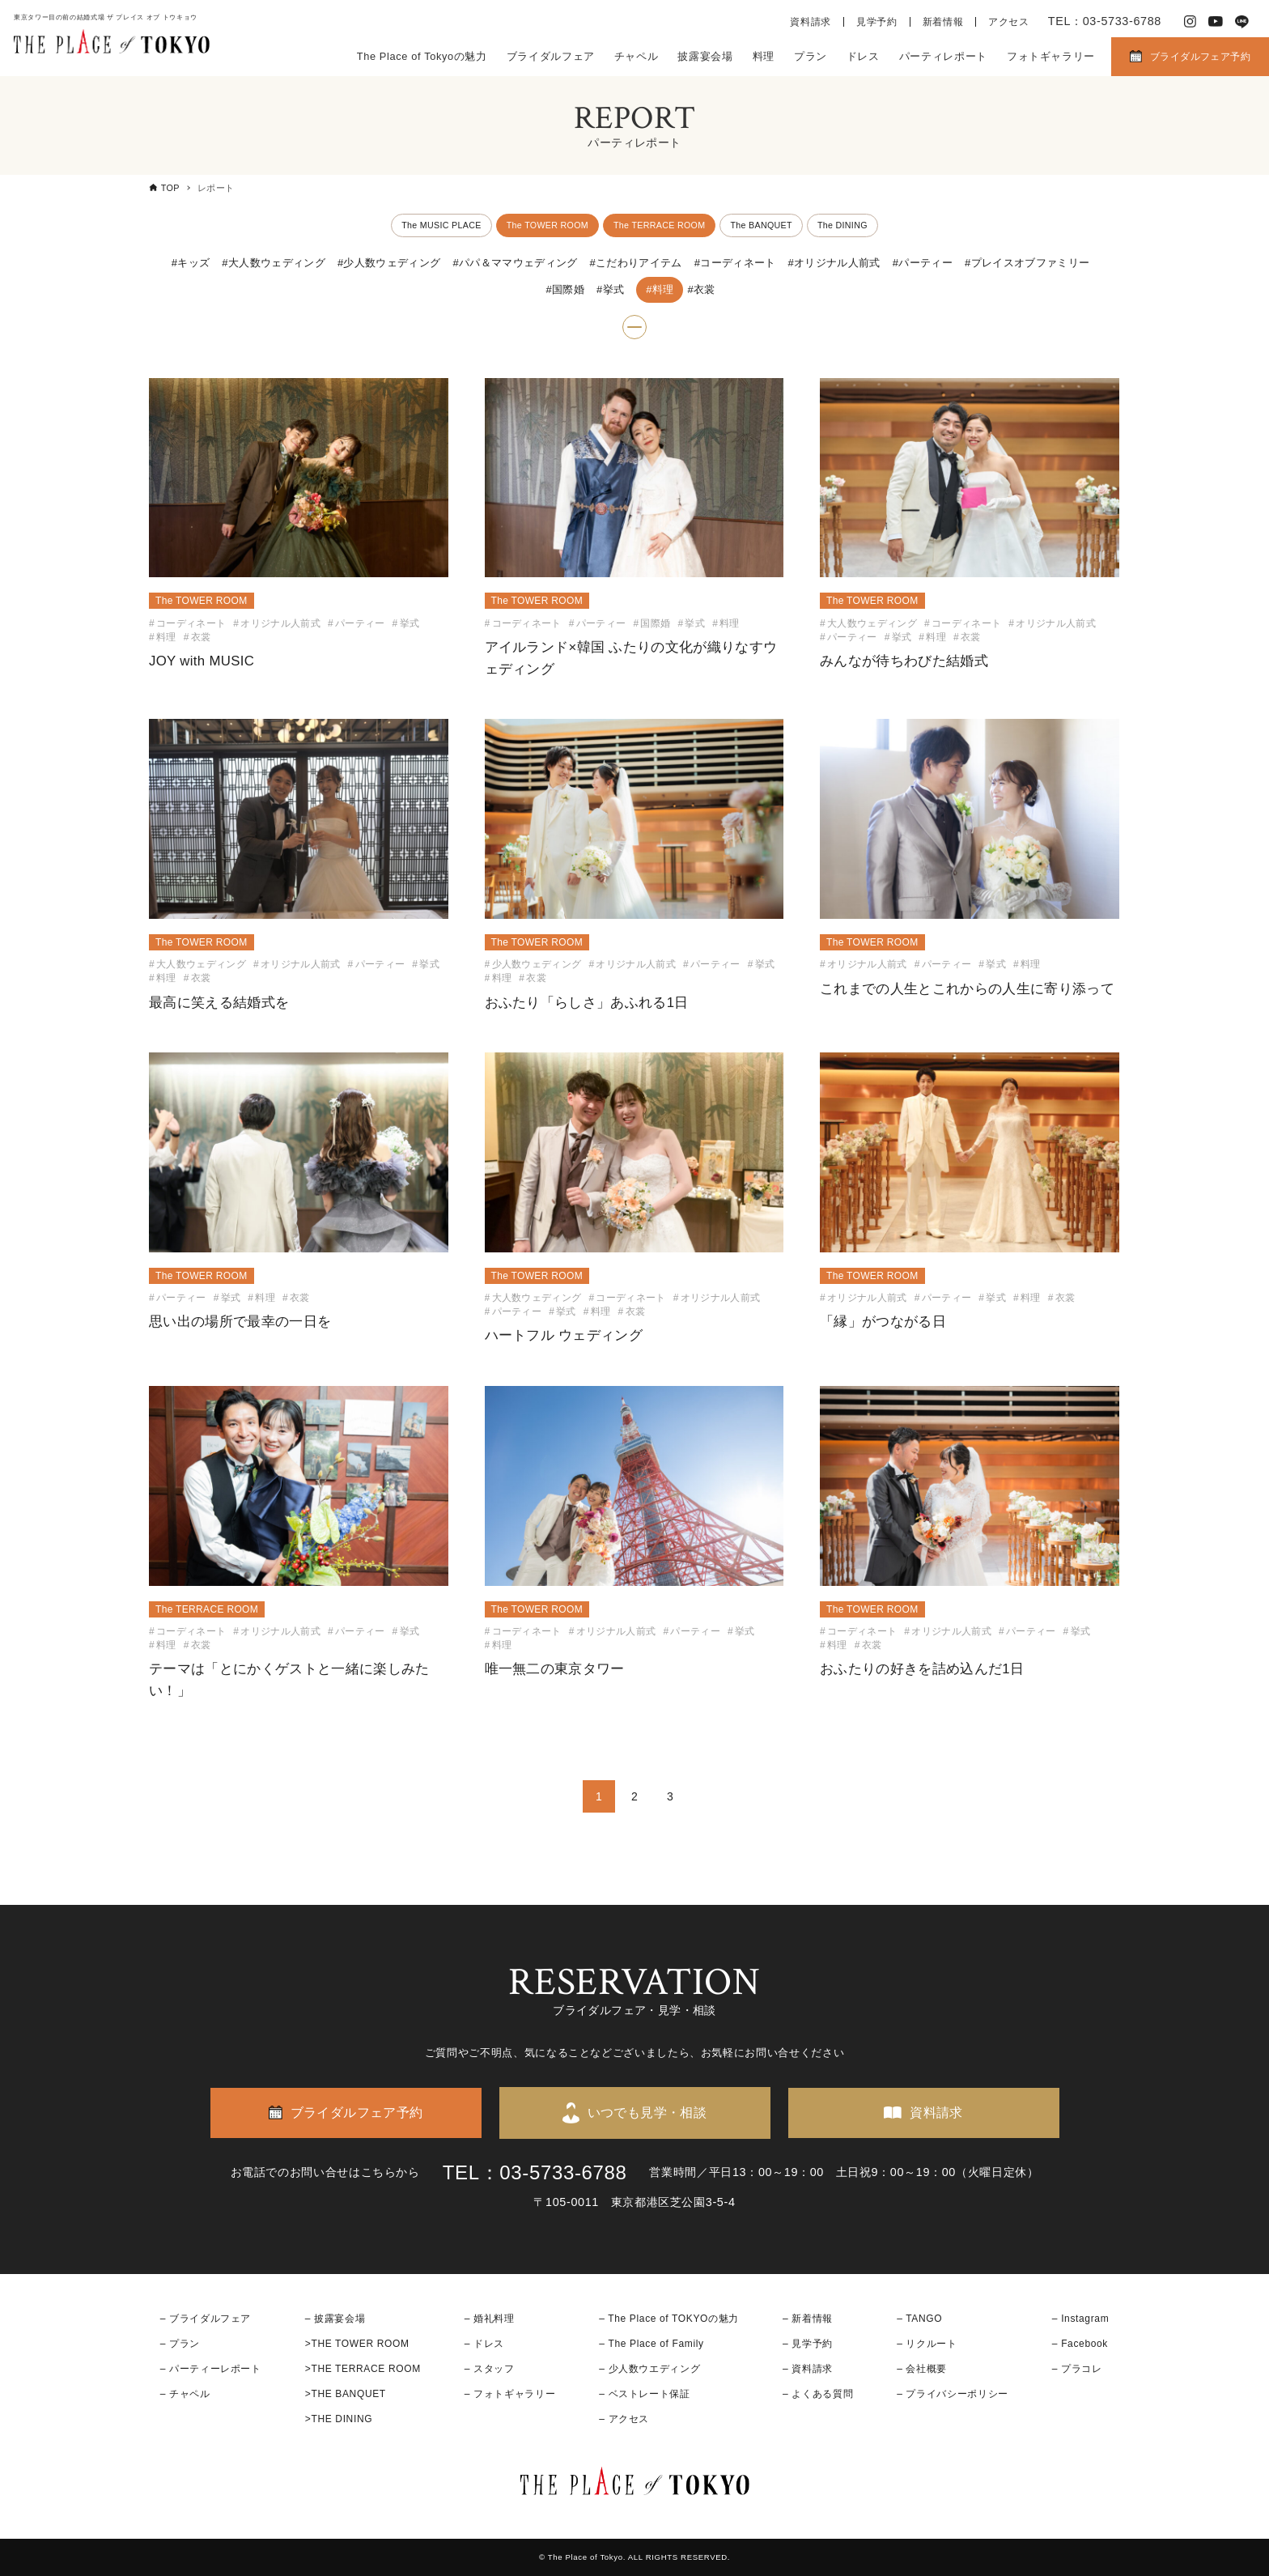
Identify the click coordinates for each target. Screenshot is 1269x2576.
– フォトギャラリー (510, 2394)
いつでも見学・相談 (647, 2112)
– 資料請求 (808, 2368)
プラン (810, 56)
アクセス (1008, 22)
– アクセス (624, 2419)
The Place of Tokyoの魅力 (422, 56)
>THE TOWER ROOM (357, 2343)
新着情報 (943, 22)
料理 (764, 56)
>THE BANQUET (345, 2394)
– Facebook (1080, 2343)
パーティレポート (943, 56)
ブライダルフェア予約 (1200, 56)
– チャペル (185, 2394)
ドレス (863, 56)
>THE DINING (338, 2419)
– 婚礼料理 (490, 2318)
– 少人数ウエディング (649, 2368)
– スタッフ (490, 2368)
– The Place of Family (651, 2343)
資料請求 (810, 22)
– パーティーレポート (210, 2368)
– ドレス (484, 2343)
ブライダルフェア (551, 56)
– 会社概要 (922, 2368)
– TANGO (919, 2318)
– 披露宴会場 (335, 2318)
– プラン (180, 2343)
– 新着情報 (808, 2318)
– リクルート (927, 2343)
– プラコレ (1077, 2368)
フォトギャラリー (1051, 56)
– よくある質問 (818, 2394)
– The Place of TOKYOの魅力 (669, 2318)
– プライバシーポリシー (952, 2394)
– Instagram (1080, 2318)
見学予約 (877, 22)
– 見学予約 (808, 2343)
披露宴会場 (704, 56)
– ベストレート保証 (644, 2394)
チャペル (636, 56)
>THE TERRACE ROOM (363, 2368)
